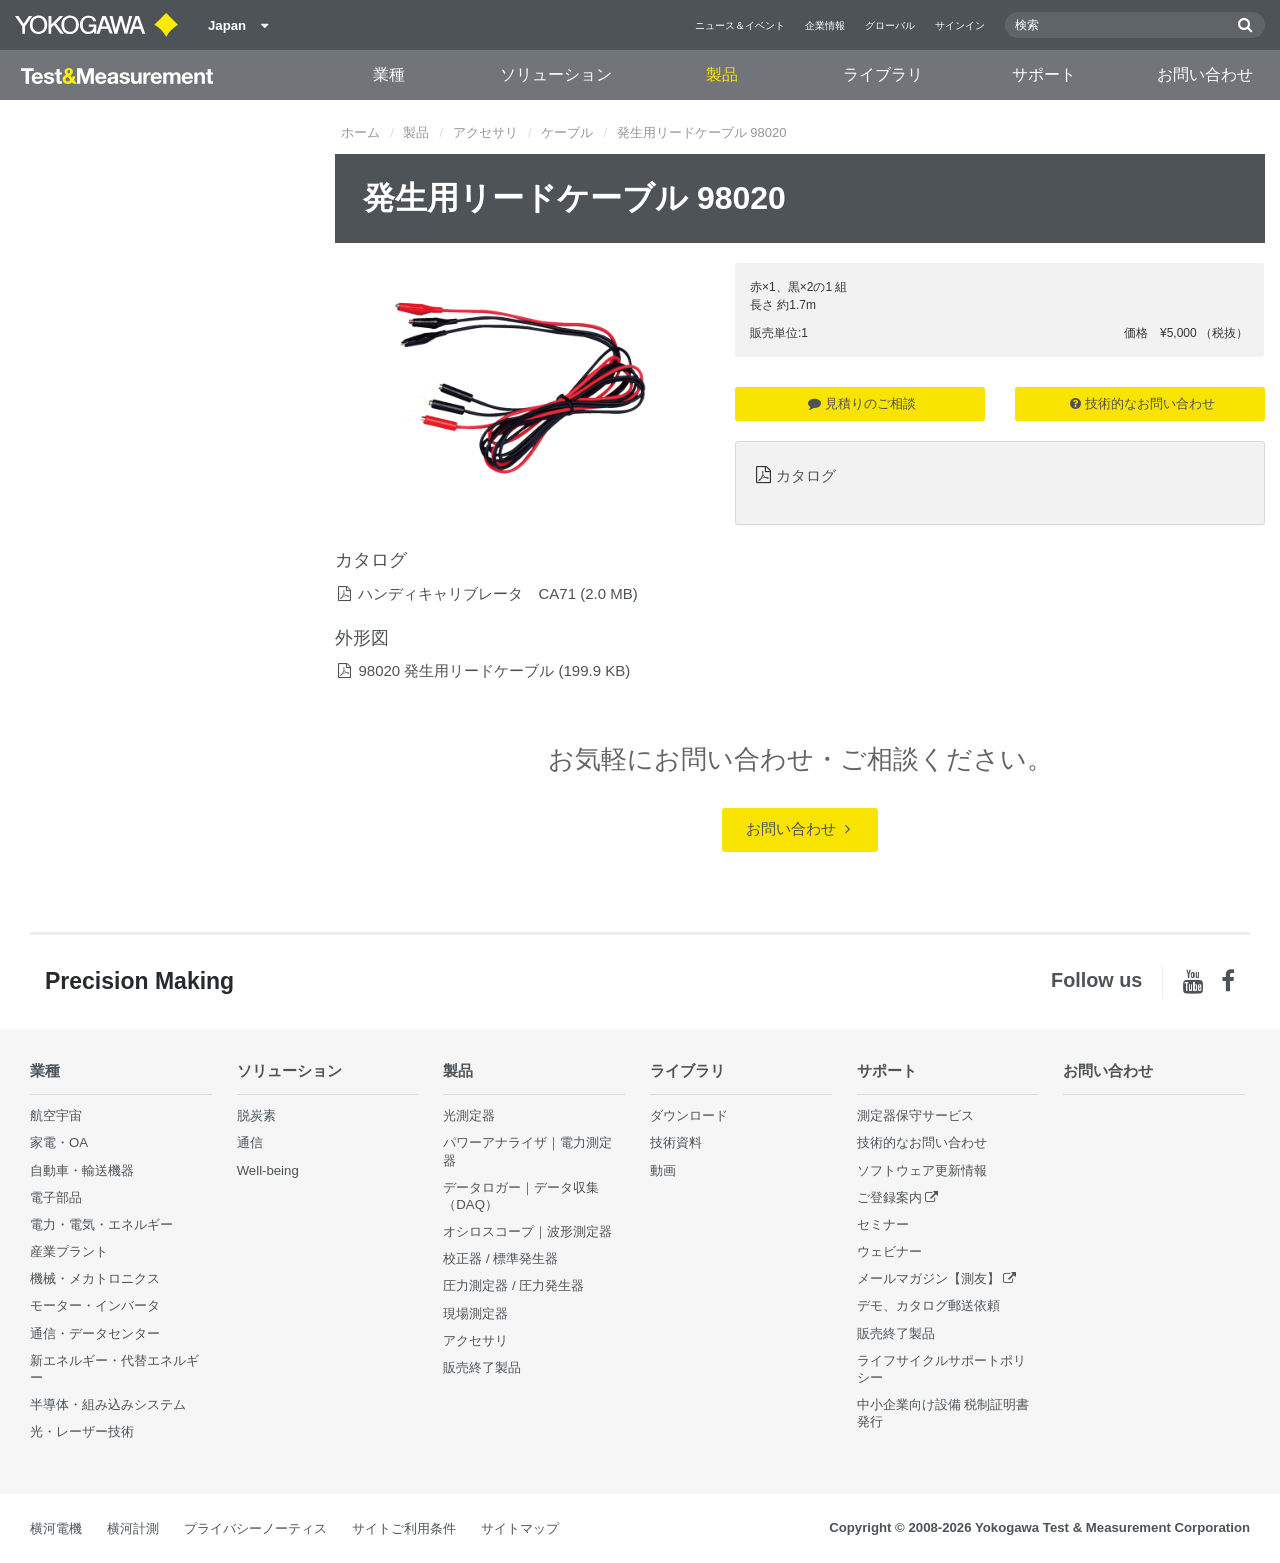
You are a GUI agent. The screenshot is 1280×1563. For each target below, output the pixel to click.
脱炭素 (256, 1115)
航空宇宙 (56, 1115)
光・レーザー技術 (82, 1431)
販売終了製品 (482, 1367)
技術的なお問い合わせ (1142, 403)
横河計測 (133, 1528)
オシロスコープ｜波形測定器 (527, 1231)
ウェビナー (889, 1251)
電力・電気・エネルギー (101, 1224)
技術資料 (676, 1142)
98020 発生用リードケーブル (456, 670)
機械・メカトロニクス (95, 1278)
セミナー (883, 1224)
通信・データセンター (95, 1333)
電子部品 (56, 1197)
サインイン (960, 25)
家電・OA (59, 1142)
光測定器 (469, 1115)
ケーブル (567, 132)
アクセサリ (485, 132)
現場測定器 (475, 1313)
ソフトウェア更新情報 (922, 1170)
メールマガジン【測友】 (928, 1278)
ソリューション (556, 74)
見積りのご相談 (862, 403)
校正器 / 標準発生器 (500, 1258)
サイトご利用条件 (404, 1528)
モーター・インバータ (95, 1305)
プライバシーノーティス (255, 1528)
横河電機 (56, 1528)
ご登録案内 (889, 1197)
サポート (1044, 74)
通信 (250, 1142)
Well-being (268, 1170)
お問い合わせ (1205, 74)
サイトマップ (520, 1528)
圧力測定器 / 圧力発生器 (513, 1285)
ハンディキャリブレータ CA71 (467, 593)
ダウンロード (689, 1115)
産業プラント (69, 1251)
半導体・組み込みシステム (108, 1404)
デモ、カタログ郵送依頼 (928, 1305)
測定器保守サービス (915, 1115)
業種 (389, 74)
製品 (722, 74)
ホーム (360, 132)
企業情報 (825, 25)
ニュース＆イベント (740, 25)
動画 (663, 1170)
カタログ (806, 475)
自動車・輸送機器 (82, 1170)
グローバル (890, 25)
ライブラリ (883, 74)
